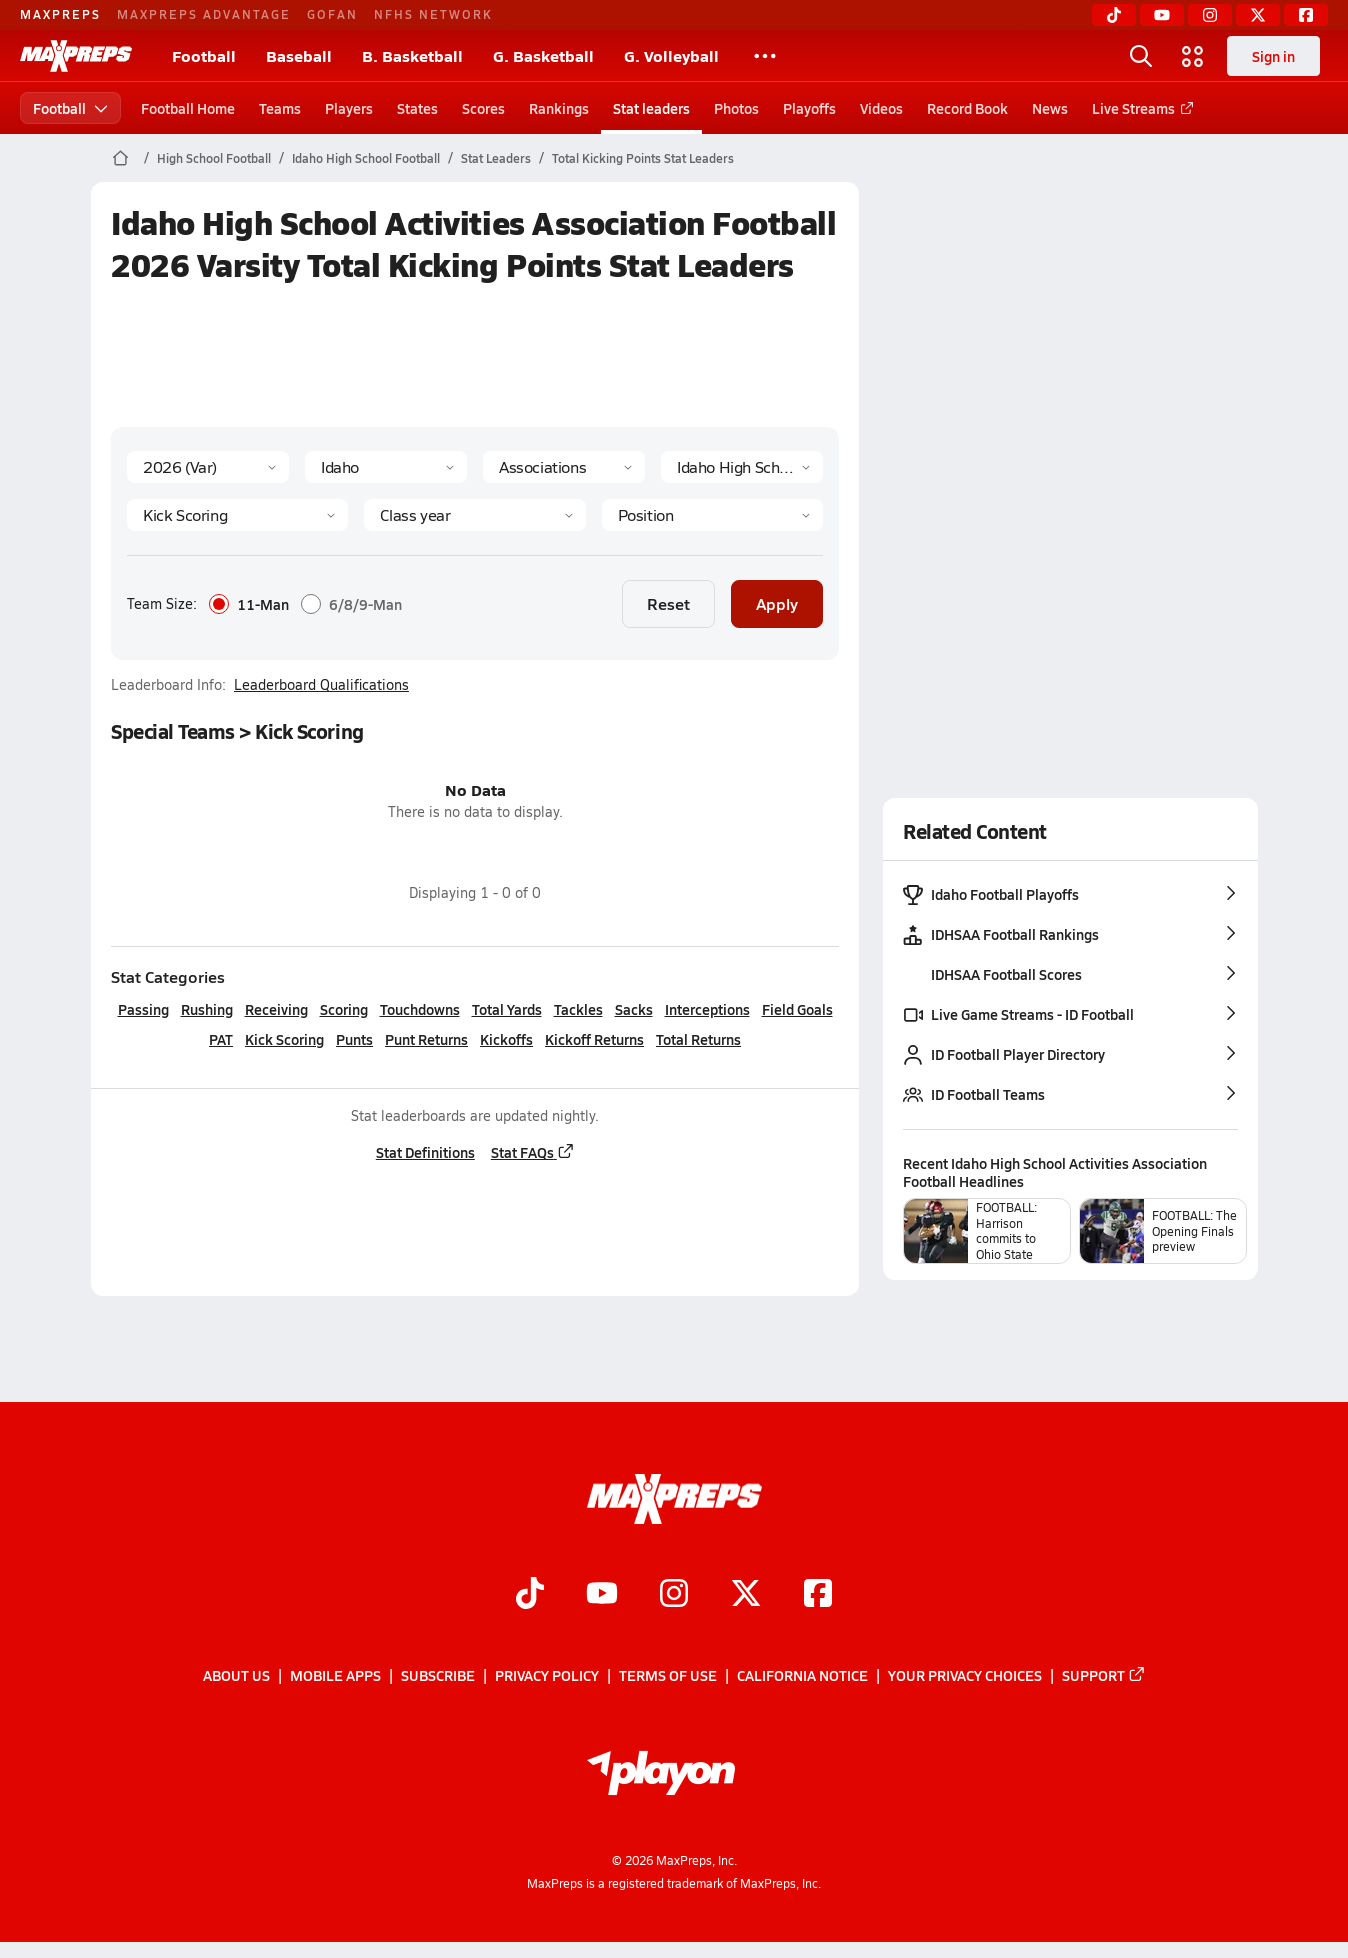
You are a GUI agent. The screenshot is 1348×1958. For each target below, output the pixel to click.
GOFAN (332, 14)
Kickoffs (506, 1039)
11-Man (249, 604)
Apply (777, 603)
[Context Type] (564, 467)
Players (349, 108)
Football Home (188, 108)
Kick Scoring (284, 1039)
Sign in (1273, 56)
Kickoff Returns (594, 1039)
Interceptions (706, 1009)
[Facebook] (1306, 15)
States (417, 108)
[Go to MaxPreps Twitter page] (746, 1595)
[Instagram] (1210, 15)
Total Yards (506, 1009)
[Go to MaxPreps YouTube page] (602, 1595)
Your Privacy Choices (965, 1676)
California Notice (802, 1676)
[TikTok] (1114, 15)
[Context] (742, 467)
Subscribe (438, 1676)
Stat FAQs (532, 1152)
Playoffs (809, 108)
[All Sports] (765, 56)
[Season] (208, 467)
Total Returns (698, 1039)
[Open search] (1141, 56)
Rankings (559, 108)
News (1050, 108)
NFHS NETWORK (433, 14)
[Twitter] (1258, 15)
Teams (280, 108)
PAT (221, 1039)
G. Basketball (543, 55)
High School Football (214, 158)
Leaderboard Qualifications (321, 685)
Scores (483, 108)
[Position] (711, 515)
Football (204, 55)
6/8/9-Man (351, 604)
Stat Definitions (424, 1152)
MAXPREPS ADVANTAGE (204, 14)
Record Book (967, 108)
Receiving (275, 1009)
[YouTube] (1162, 15)
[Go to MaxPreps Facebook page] (818, 1595)
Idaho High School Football (366, 158)
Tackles (577, 1009)
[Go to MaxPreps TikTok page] (530, 1595)
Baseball (299, 55)
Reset (668, 603)
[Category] (237, 515)
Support (1104, 1676)
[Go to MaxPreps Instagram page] (674, 1595)
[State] (386, 467)
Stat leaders (651, 108)
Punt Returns (426, 1039)
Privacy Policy (547, 1676)
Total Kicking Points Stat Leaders (643, 158)
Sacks (633, 1009)
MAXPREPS (60, 14)
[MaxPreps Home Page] (120, 158)
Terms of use (668, 1676)
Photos (736, 108)
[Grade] (474, 515)
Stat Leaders (496, 158)
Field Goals (796, 1009)
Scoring (343, 1009)
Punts (354, 1039)
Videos (881, 108)
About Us (236, 1676)
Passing (142, 1009)
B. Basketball (412, 55)
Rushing (206, 1009)
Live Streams (1139, 108)
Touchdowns (419, 1009)
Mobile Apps (335, 1676)
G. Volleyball (671, 55)
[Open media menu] (1193, 56)
